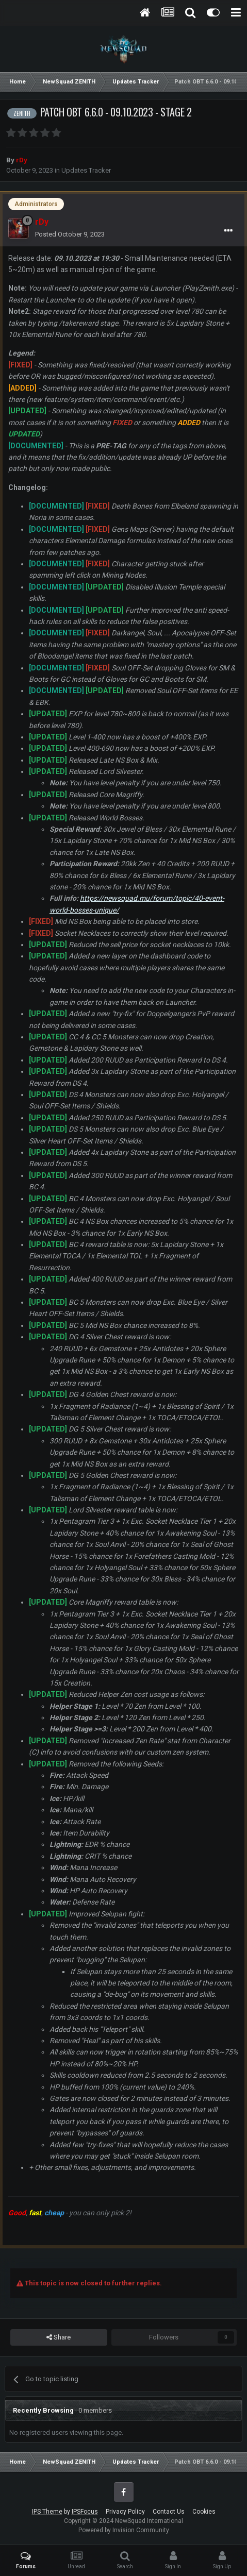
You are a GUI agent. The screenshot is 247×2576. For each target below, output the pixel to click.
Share (58, 2337)
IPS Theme (47, 2511)
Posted (70, 234)
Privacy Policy (125, 2511)
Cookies (204, 2511)
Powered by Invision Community (123, 2530)
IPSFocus (85, 2511)
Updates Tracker (86, 170)
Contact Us (169, 2511)
